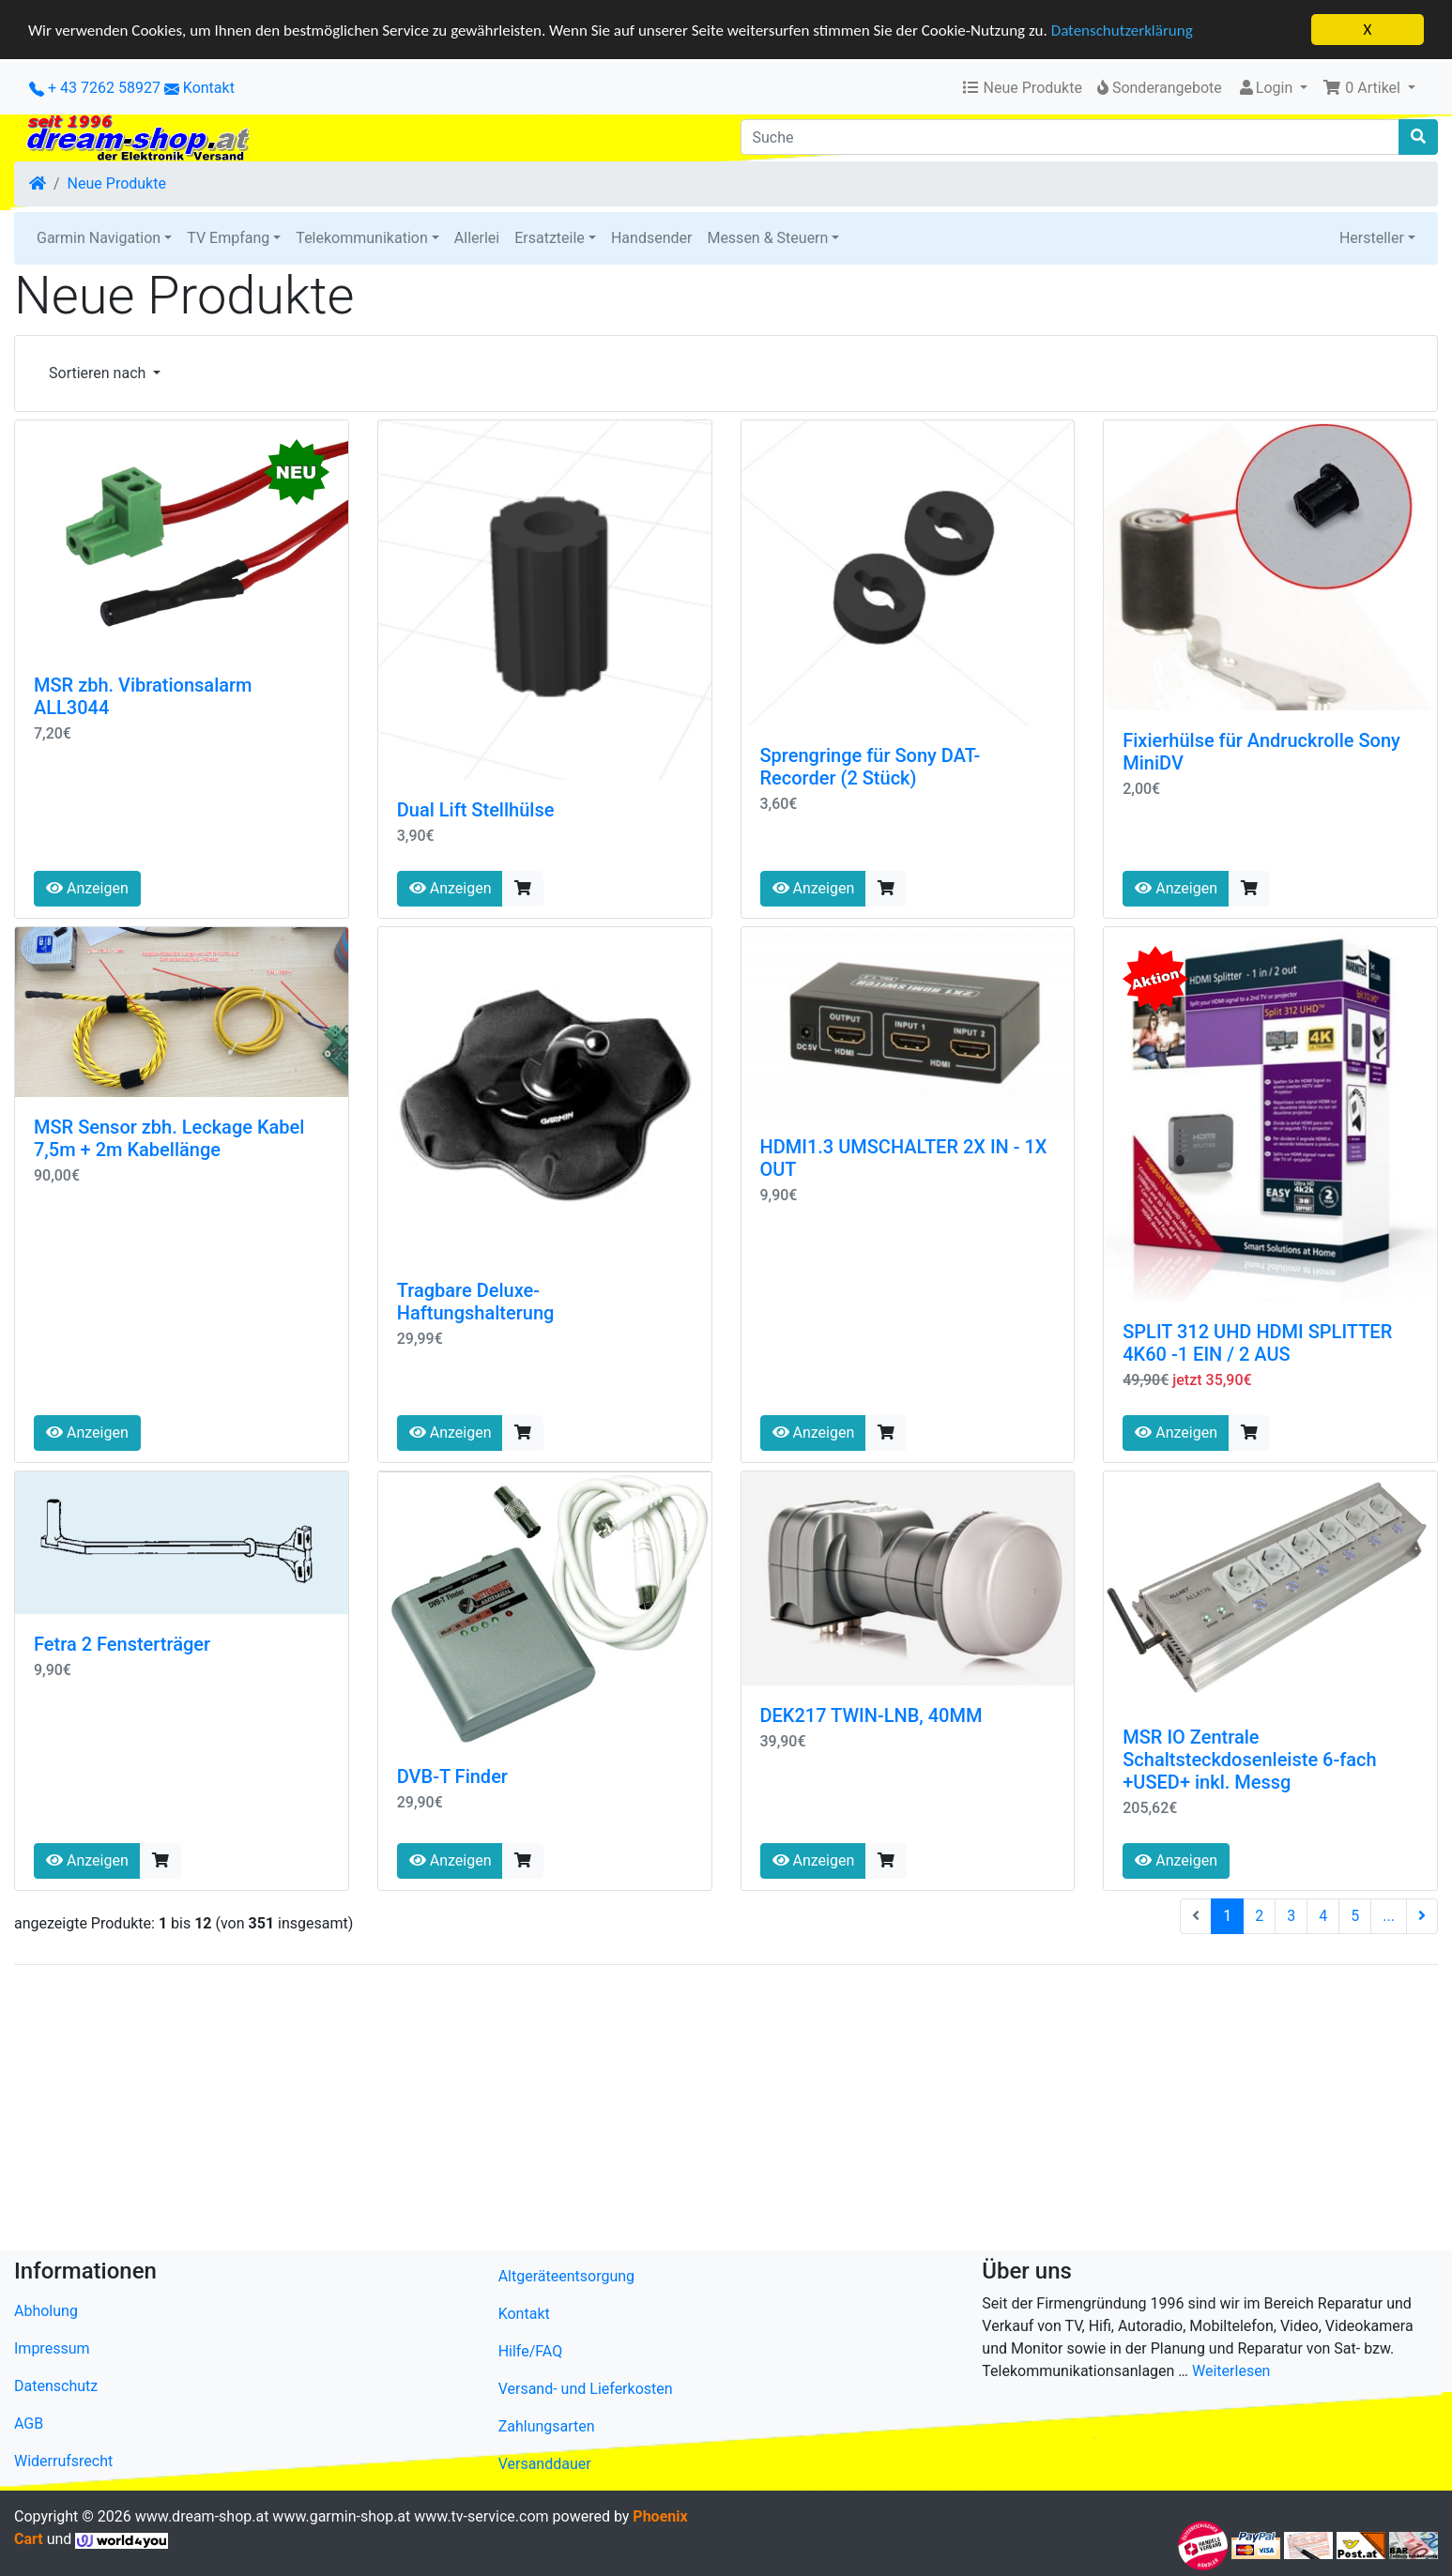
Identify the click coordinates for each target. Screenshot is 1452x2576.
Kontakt (209, 88)
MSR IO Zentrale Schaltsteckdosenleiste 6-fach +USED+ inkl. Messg (1249, 1759)
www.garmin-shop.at (341, 2516)
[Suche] (1070, 137)
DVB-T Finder (452, 1776)
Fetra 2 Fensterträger (122, 1644)
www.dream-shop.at (202, 2516)
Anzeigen (87, 888)
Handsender (651, 238)
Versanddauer (544, 2464)
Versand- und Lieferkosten (585, 2389)
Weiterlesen (1231, 2371)
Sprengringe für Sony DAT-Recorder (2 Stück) (870, 766)
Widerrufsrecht (63, 2461)
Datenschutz (56, 2386)
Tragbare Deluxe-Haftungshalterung (476, 1301)
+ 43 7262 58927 (94, 88)
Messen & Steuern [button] (767, 238)
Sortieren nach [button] (99, 373)
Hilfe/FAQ (530, 2351)
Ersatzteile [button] (549, 238)
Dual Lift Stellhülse (476, 810)
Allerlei (476, 238)
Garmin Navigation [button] (98, 238)
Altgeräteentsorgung (566, 2276)
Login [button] (1266, 88)
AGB (28, 2423)
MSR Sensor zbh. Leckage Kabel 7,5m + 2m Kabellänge (169, 1138)
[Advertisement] (577, 2111)
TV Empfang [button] (228, 238)
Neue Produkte (117, 183)
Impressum (52, 2348)
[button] (1369, 88)
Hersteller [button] (1371, 238)
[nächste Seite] (1422, 1916)
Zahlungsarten (546, 2426)
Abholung (46, 2311)
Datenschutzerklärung (1122, 30)
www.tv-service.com (481, 2516)
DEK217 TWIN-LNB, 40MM (871, 1715)
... (1389, 1916)
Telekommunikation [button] (361, 238)
